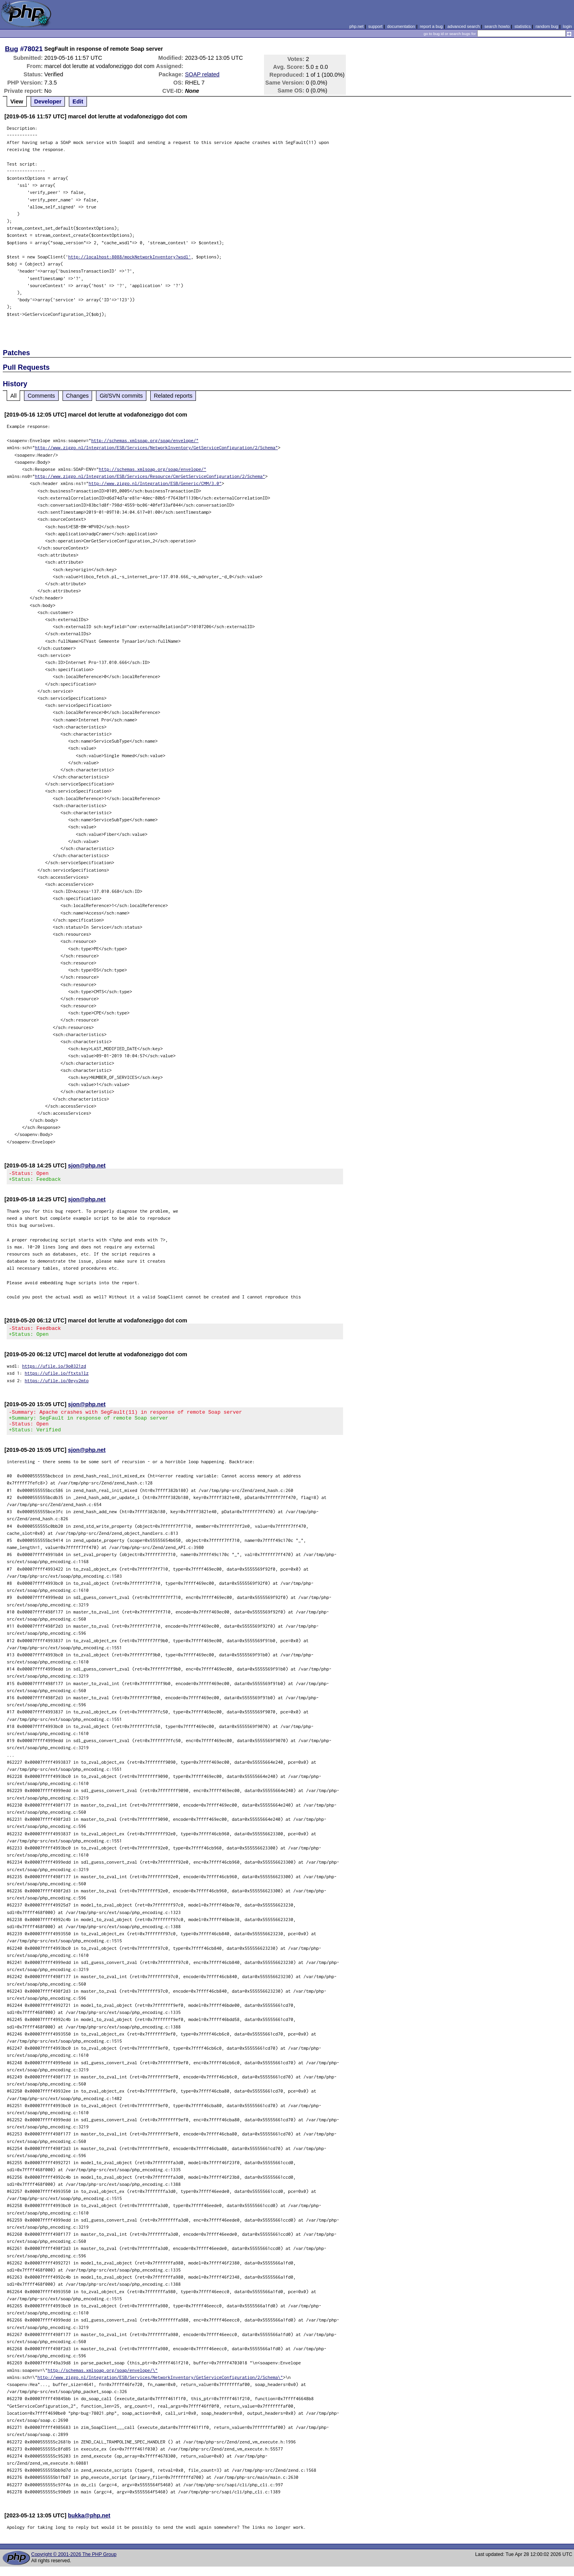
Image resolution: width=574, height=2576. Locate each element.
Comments (41, 396)
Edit (77, 101)
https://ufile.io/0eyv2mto (57, 1385)
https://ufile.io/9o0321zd (54, 1370)
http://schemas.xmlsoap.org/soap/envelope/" (145, 440)
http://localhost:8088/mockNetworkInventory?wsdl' (129, 256)
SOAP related (202, 74)
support (375, 26)
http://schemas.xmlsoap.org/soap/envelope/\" (103, 2379)
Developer (48, 101)
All (13, 396)
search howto (496, 26)
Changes (77, 396)
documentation (401, 26)
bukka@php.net (89, 2525)
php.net (356, 26)
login (567, 26)
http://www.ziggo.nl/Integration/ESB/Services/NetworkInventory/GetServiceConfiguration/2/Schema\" (160, 2386)
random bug (546, 26)
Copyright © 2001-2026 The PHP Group (73, 2564)
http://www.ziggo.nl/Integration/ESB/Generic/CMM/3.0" (155, 483)
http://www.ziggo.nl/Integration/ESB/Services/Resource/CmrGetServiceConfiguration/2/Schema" (150, 476)
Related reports (173, 396)
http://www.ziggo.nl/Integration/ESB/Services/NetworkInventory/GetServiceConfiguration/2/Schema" (156, 447)
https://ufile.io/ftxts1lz (57, 1377)
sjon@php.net (87, 1165)
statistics (523, 26)
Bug (11, 49)
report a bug (431, 26)
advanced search (463, 26)
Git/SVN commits (121, 396)
